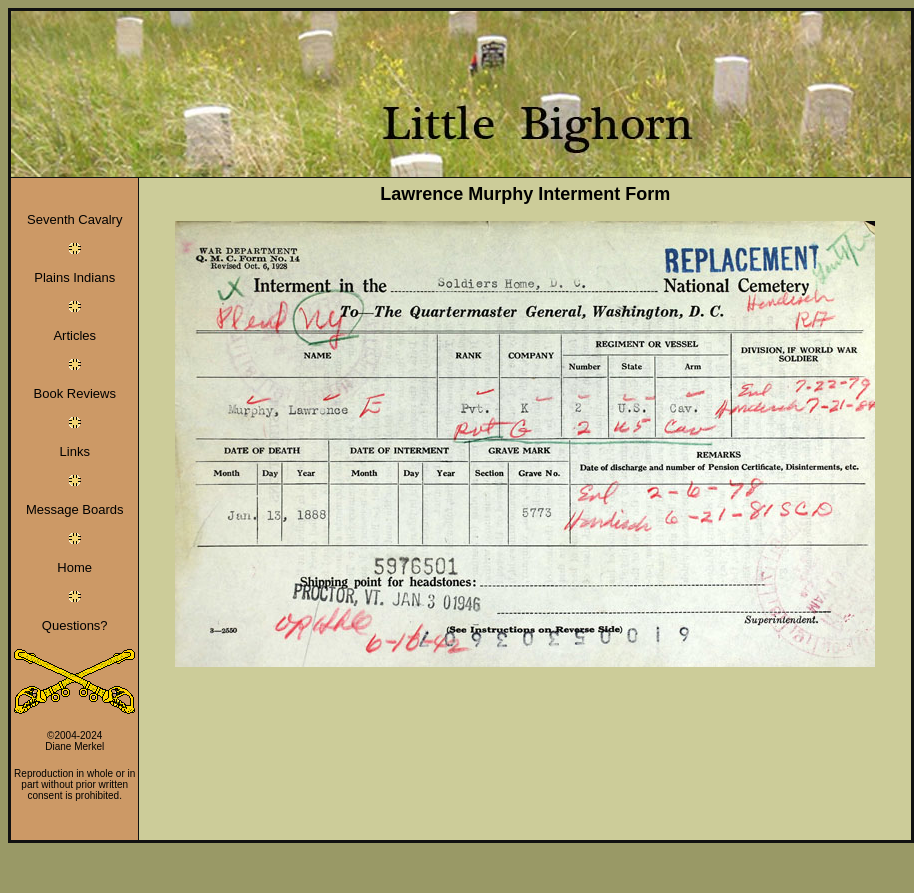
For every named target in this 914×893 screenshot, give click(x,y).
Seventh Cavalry (74, 219)
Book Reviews (75, 393)
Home (74, 567)
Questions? (75, 625)
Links (75, 451)
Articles (74, 335)
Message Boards (75, 509)
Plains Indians (74, 277)
